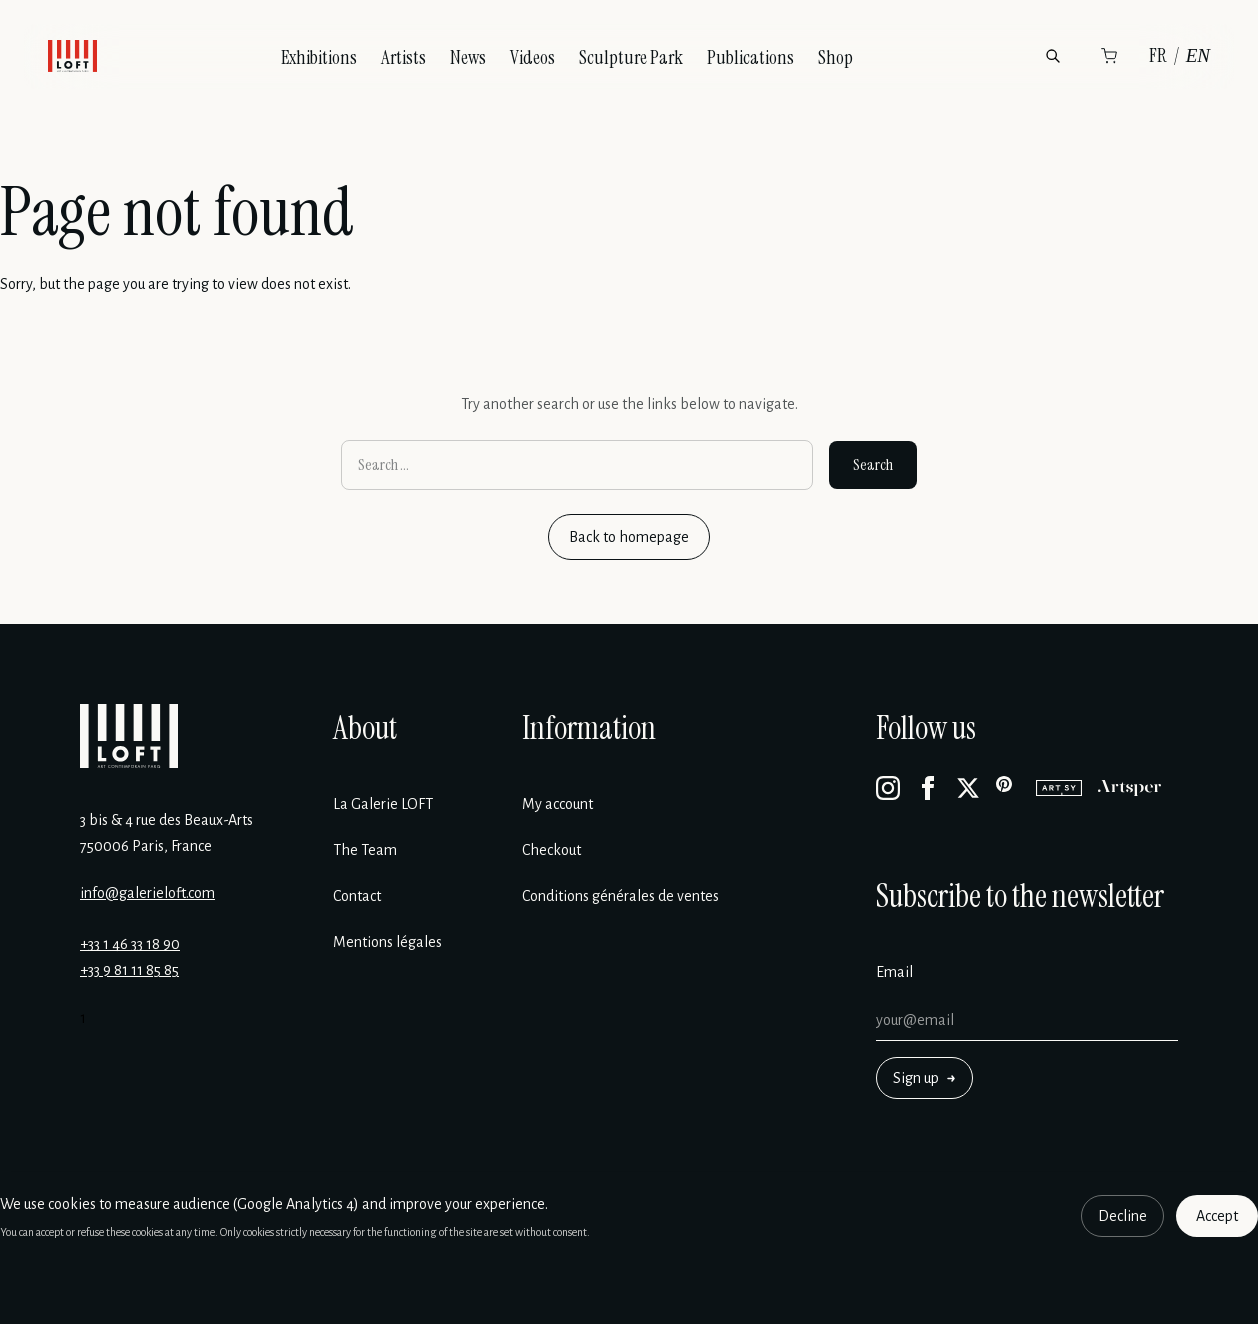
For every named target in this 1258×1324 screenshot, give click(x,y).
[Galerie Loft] (129, 736)
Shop (835, 57)
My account (557, 804)
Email (894, 972)
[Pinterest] (1008, 788)
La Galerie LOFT (383, 804)
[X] (968, 788)
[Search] (1053, 56)
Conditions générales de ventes (620, 896)
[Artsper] (1129, 788)
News (468, 57)
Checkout (551, 850)
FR (1158, 55)
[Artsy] (1059, 788)
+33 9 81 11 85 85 (129, 970)
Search (873, 464)
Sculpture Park (631, 57)
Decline (1122, 1216)
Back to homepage (629, 537)
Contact (357, 896)
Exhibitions (319, 57)
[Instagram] (888, 788)
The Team (365, 850)
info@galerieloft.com (147, 893)
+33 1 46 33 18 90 (130, 944)
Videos (532, 57)
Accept (1217, 1216)
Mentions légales (387, 942)
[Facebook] (928, 788)
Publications (750, 57)
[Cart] (1109, 56)
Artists (403, 57)
